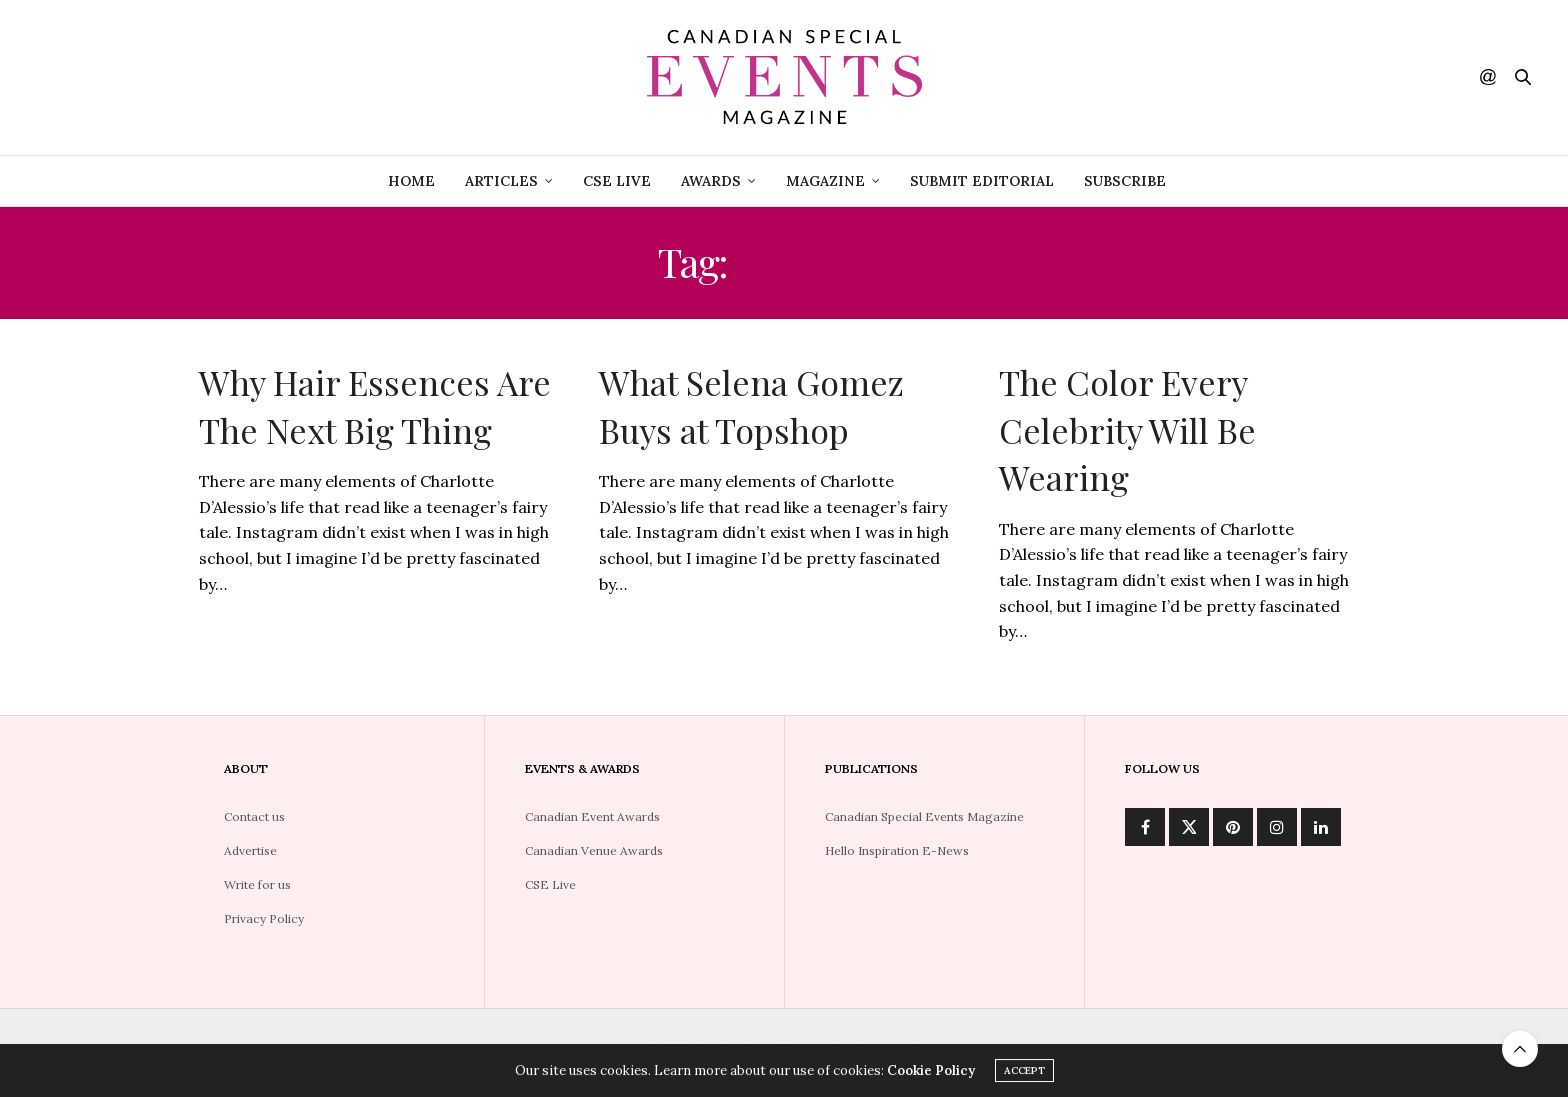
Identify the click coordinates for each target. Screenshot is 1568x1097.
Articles (501, 181)
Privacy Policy (264, 918)
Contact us (254, 816)
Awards (711, 181)
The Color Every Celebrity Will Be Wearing (1127, 429)
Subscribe (1125, 181)
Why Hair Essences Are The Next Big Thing (375, 406)
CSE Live (550, 884)
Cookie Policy (931, 1073)
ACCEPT (1024, 1073)
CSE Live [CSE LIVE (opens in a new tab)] (617, 181)
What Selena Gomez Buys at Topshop (751, 406)
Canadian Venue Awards (594, 850)
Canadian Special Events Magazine (924, 816)
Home (411, 181)
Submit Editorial (982, 181)
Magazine (825, 181)
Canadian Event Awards (592, 816)
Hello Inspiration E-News (897, 850)
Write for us (257, 884)
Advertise (250, 850)
